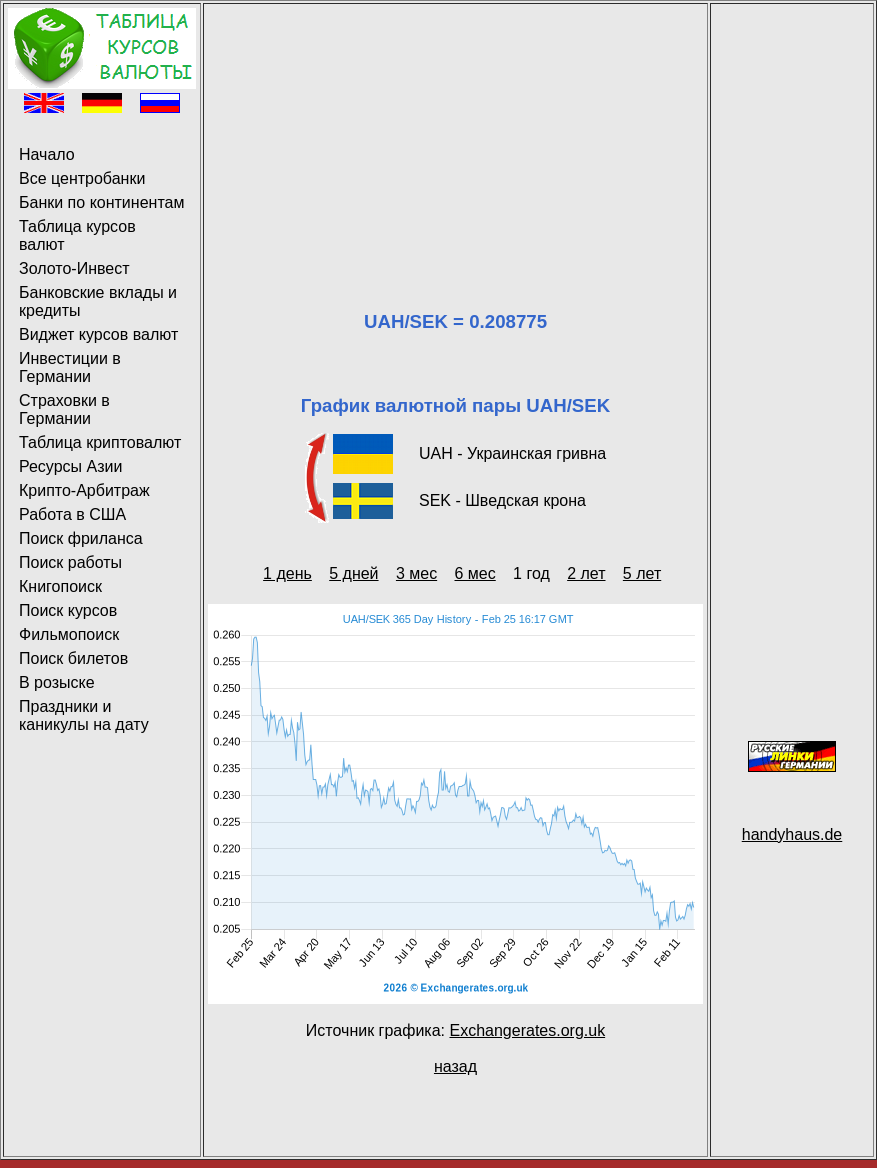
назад (455, 1066)
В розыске (57, 682)
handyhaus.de (792, 834)
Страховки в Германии (64, 409)
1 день (287, 573)
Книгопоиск (60, 586)
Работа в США (72, 514)
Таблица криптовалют (100, 442)
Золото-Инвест (74, 268)
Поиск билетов (73, 658)
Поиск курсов (68, 610)
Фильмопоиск (69, 634)
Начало (47, 154)
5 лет (642, 573)
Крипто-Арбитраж (84, 490)
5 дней (353, 573)
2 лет (586, 573)
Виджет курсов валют (98, 334)
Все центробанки (82, 178)
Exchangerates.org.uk (527, 1030)
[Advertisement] (455, 133)
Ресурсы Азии (70, 466)
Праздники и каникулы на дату (84, 715)
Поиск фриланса (81, 538)
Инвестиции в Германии (70, 367)
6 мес (475, 573)
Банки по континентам (101, 202)
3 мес (416, 573)
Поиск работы (70, 562)
